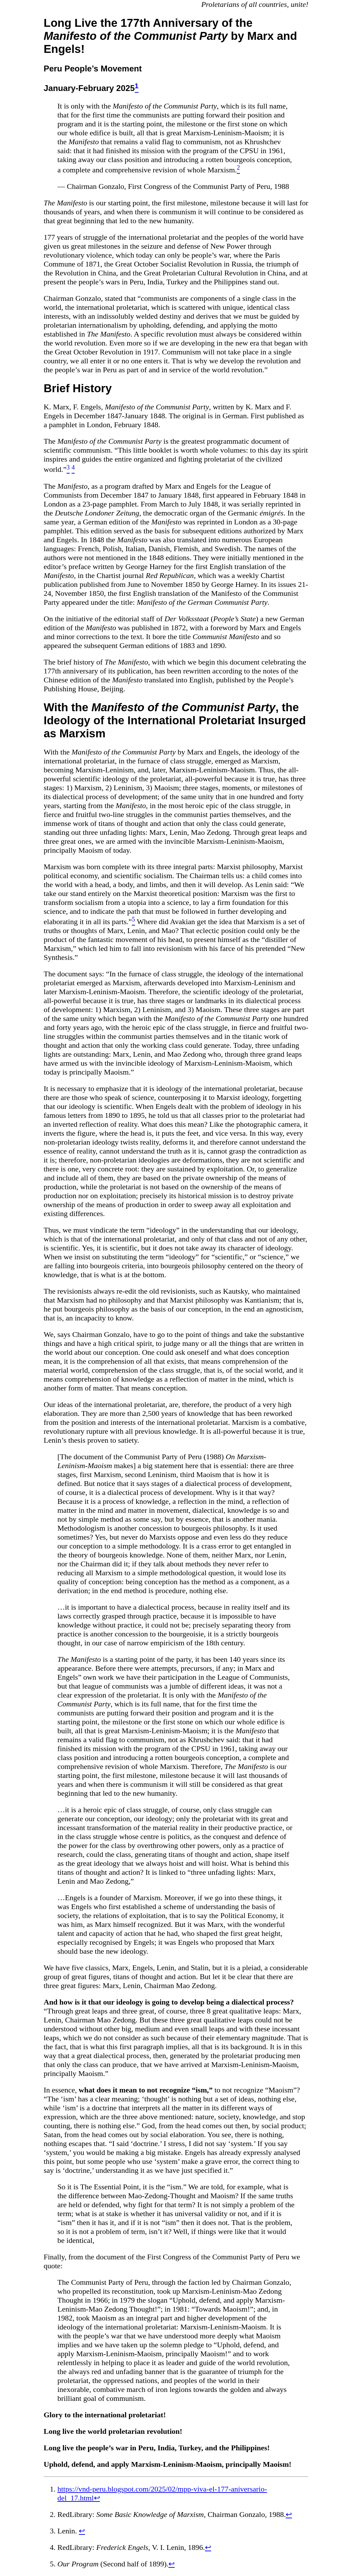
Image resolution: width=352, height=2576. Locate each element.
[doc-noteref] (137, 88)
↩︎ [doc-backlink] (97, 2498)
